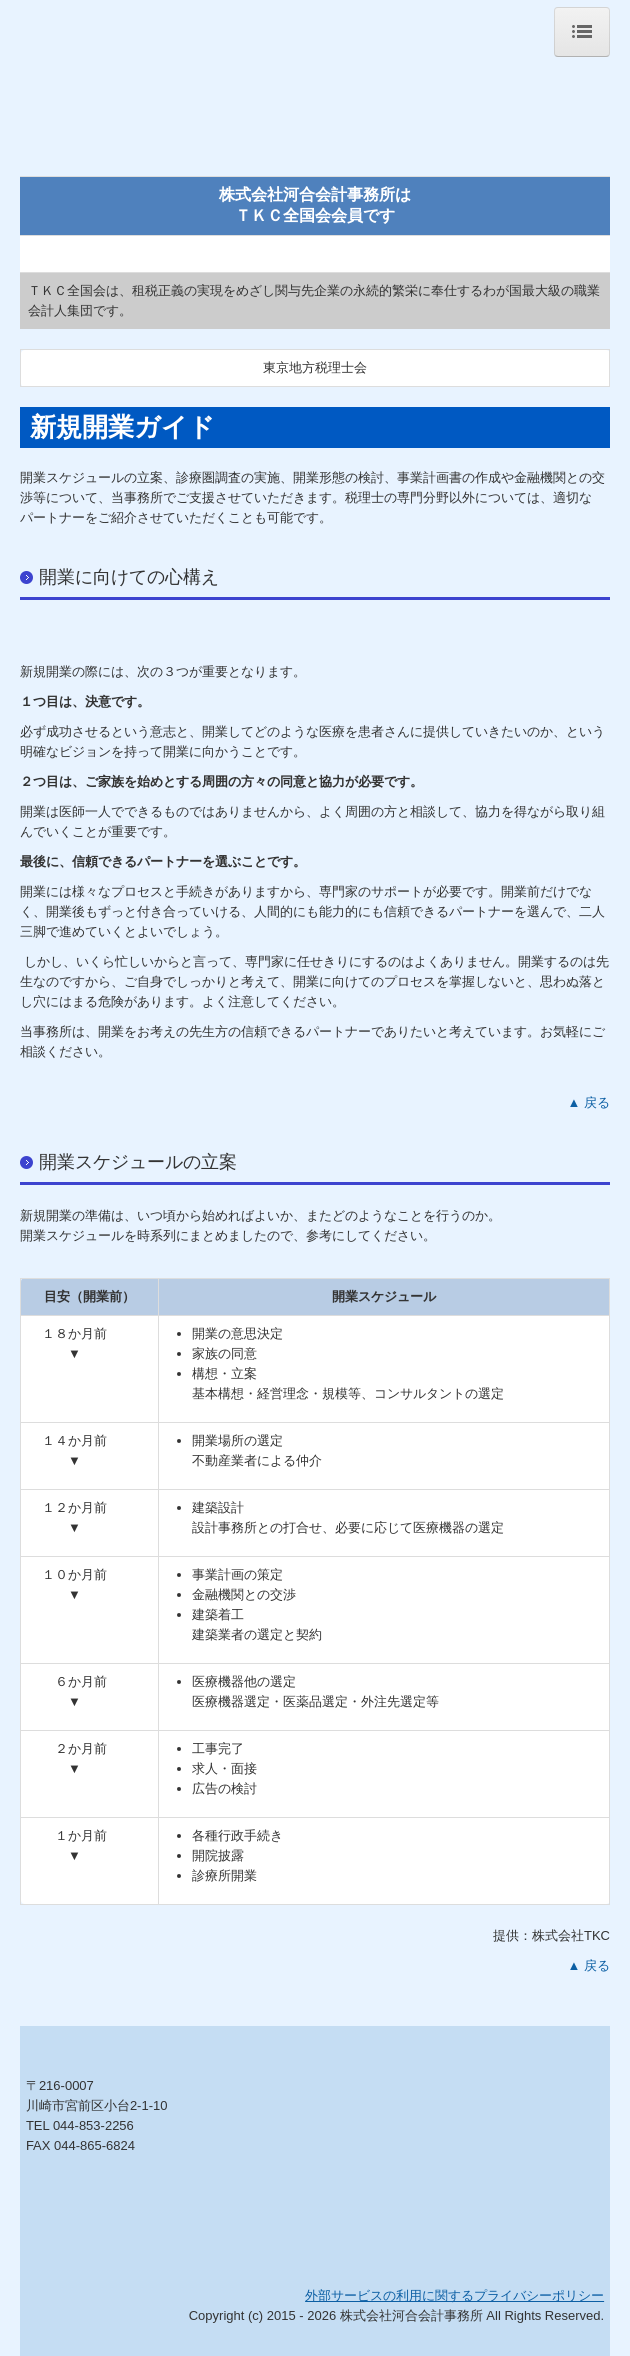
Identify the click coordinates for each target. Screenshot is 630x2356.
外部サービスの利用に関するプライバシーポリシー (454, 2295)
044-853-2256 (93, 2125)
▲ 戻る (589, 1102)
